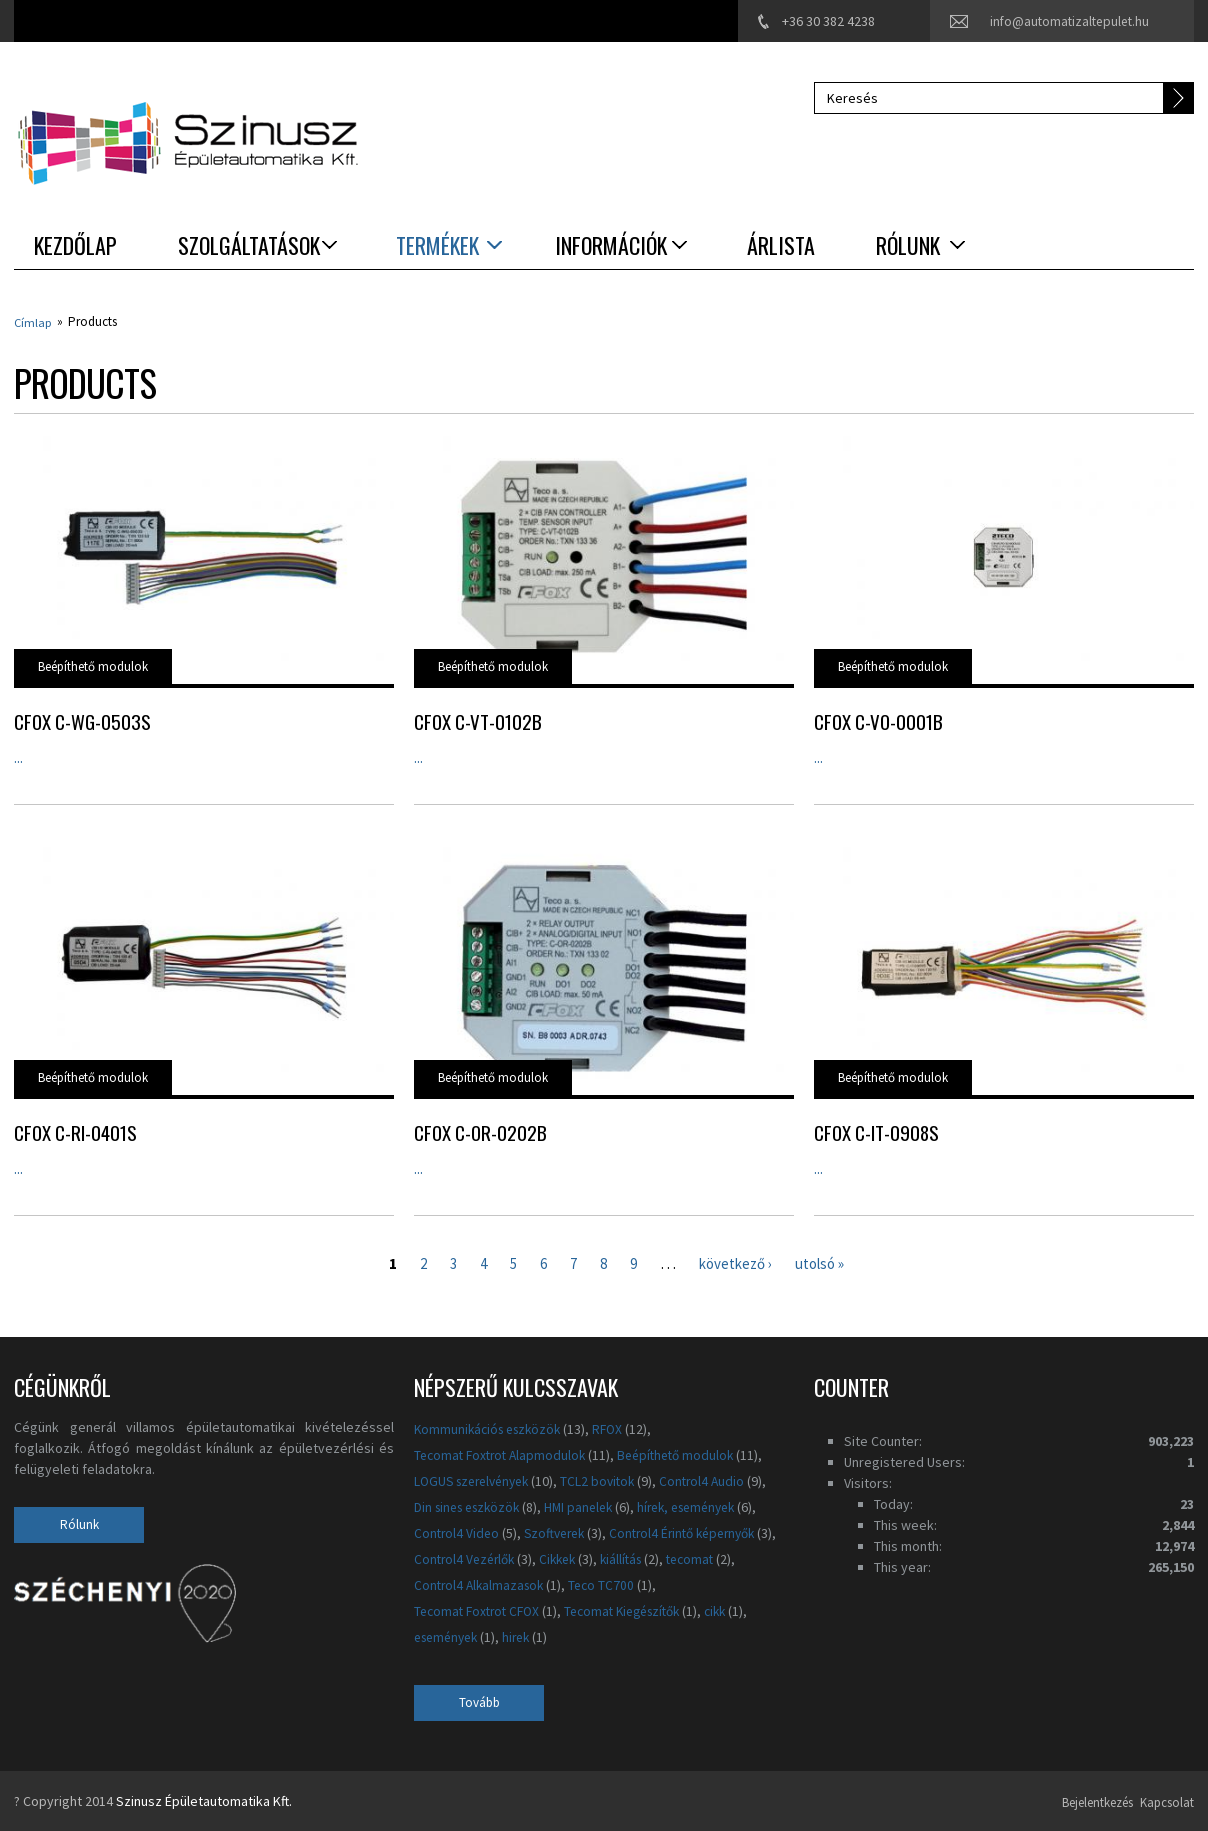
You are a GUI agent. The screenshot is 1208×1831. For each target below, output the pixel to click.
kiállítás (436, 1584)
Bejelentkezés (1073, 1800)
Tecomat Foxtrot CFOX (574, 1609)
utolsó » (826, 1261)
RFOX (618, 1428)
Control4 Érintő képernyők (492, 1558)
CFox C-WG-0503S (82, 720)
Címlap (33, 321)
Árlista (781, 245)
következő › (736, 1261)
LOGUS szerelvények (477, 1480)
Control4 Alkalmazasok (628, 1584)
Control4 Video (458, 1532)
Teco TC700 (448, 1609)
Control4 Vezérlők (649, 1558)
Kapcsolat (1164, 1800)
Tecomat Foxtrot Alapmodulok (504, 1454)
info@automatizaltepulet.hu (1066, 21)
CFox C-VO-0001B (878, 720)
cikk (578, 1635)
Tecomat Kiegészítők (477, 1635)
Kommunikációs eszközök (492, 1428)
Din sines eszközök (471, 1506)
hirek (726, 1635)
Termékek (437, 245)
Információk (611, 245)
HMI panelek (590, 1506)
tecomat (509, 1584)
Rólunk (908, 245)
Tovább (479, 1701)
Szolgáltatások (249, 245)
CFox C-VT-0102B (478, 720)
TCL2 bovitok (610, 1480)
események (650, 1635)
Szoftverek (560, 1532)
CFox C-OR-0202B (480, 1131)
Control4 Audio (718, 1480)
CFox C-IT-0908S (876, 1131)
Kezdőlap (75, 245)
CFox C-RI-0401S (75, 1131)
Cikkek (748, 1558)
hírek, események (705, 1506)
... (18, 756)
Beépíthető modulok (93, 665)
